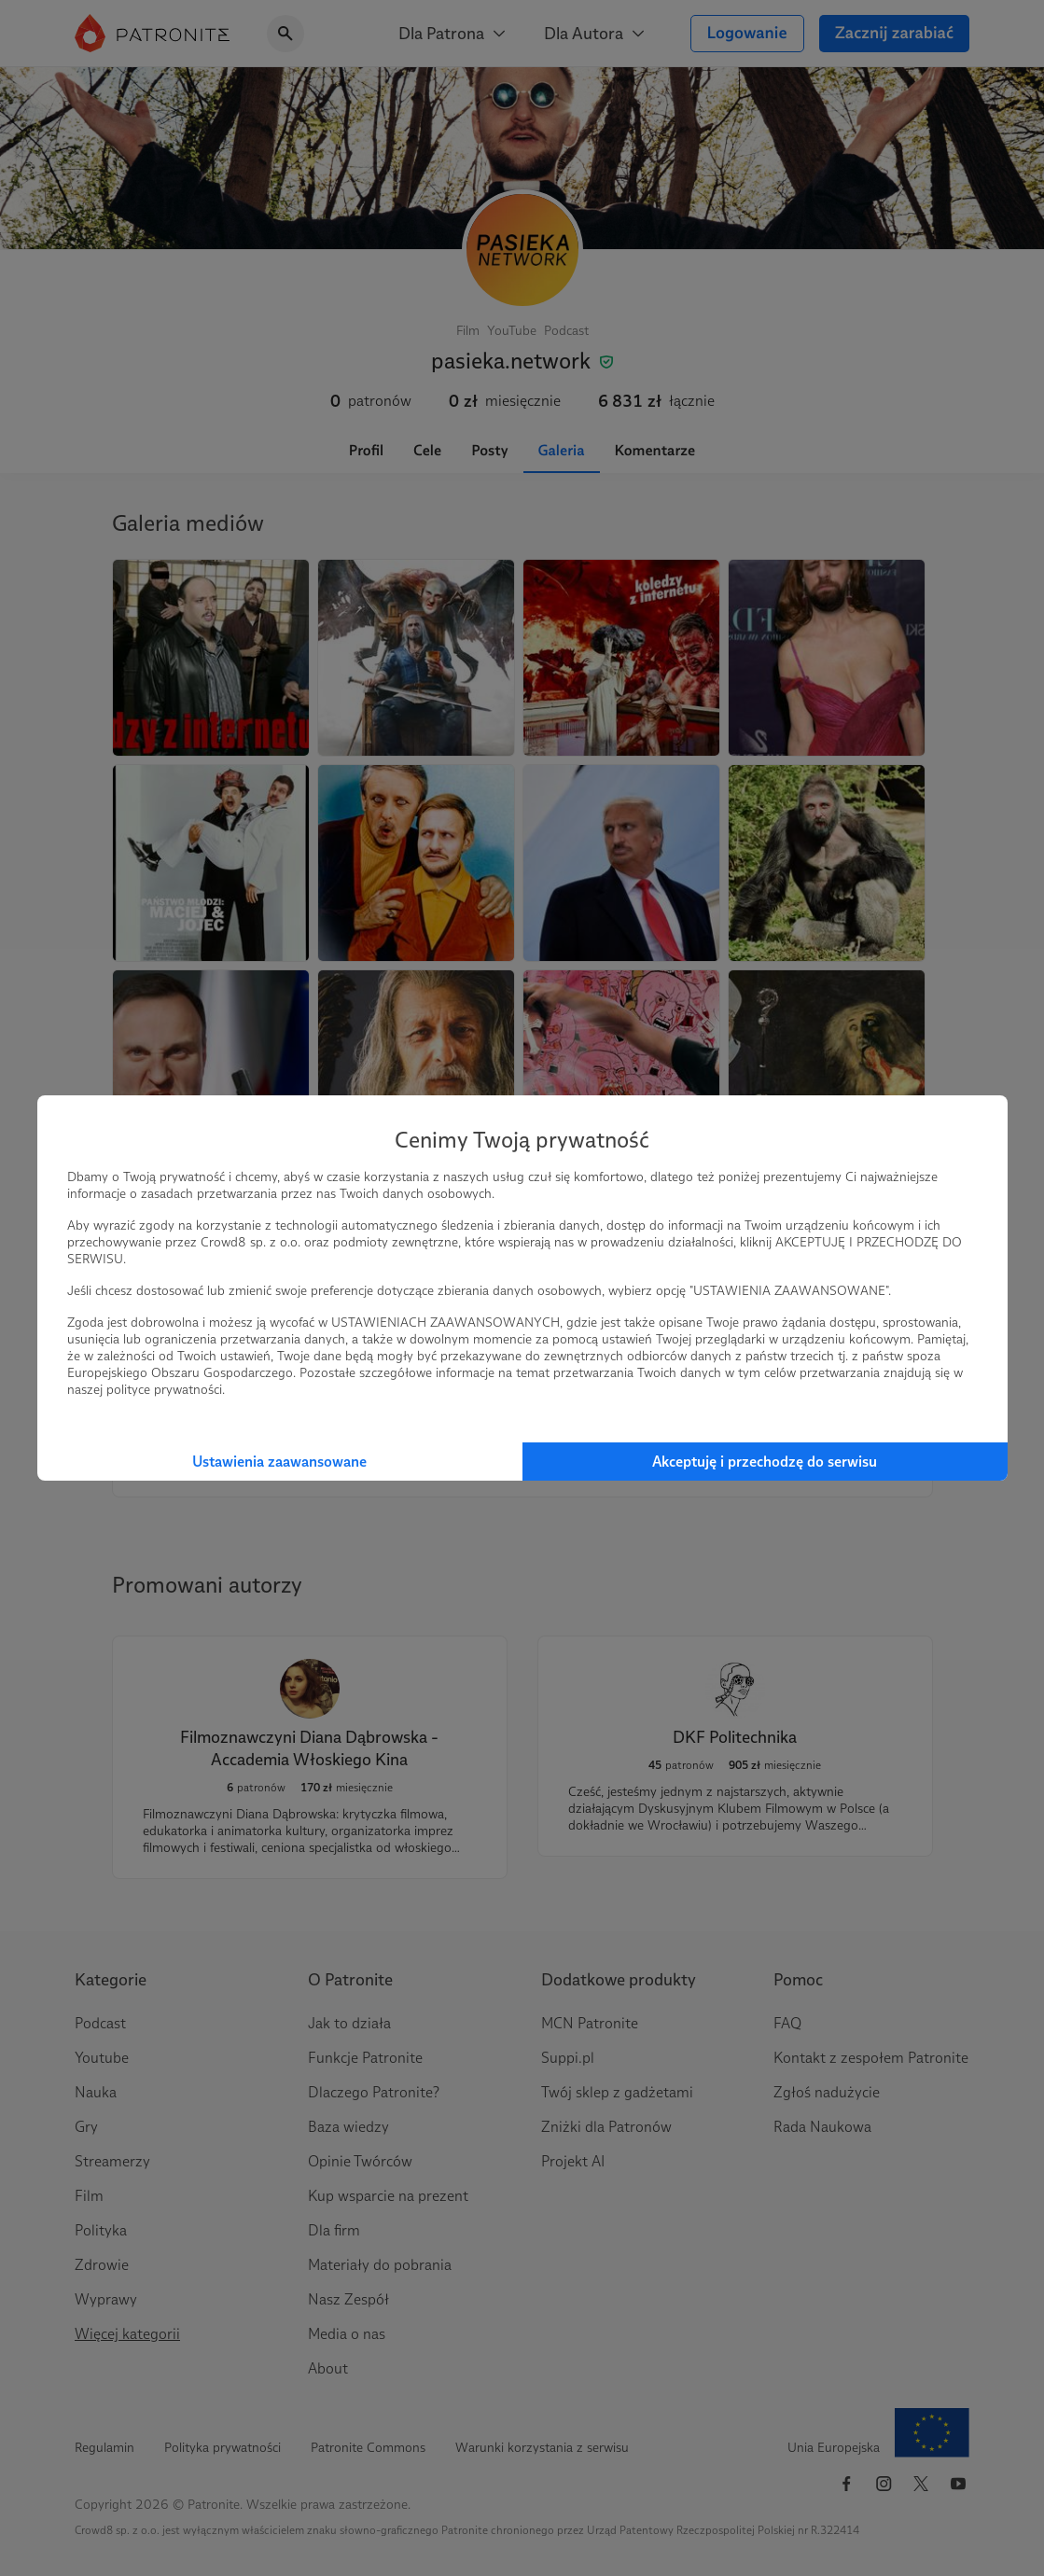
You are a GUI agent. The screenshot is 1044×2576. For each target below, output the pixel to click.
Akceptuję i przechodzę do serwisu (764, 1461)
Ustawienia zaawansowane (279, 1461)
